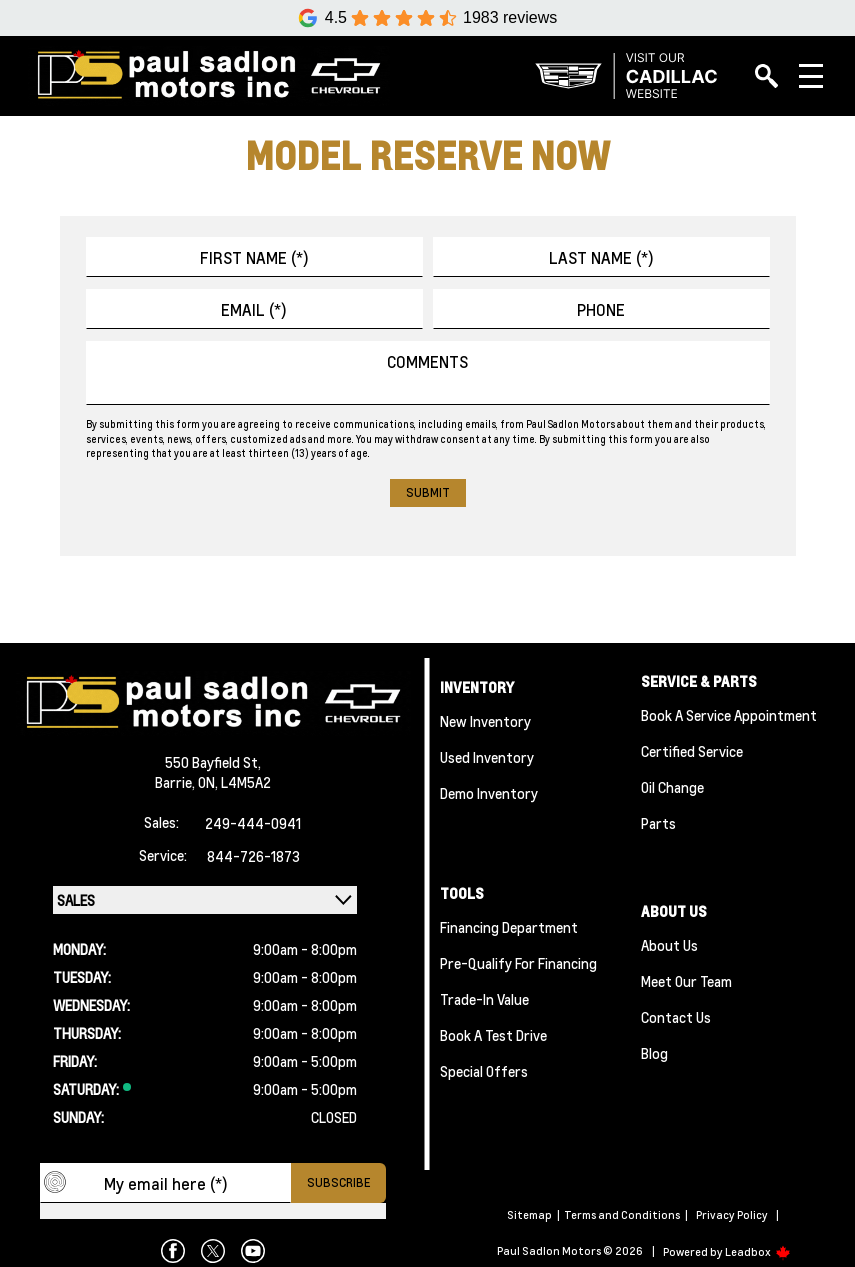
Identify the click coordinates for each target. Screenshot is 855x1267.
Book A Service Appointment (729, 715)
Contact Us (676, 1017)
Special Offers (484, 1071)
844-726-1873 (253, 856)
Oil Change (672, 787)
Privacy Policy (732, 1215)
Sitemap (529, 1215)
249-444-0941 (253, 823)
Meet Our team (686, 981)
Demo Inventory (489, 793)
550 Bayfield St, (213, 762)
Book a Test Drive (493, 1035)
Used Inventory (487, 757)
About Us (669, 945)
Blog (654, 1053)
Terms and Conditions (622, 1215)
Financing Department (509, 927)
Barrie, (176, 782)
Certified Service (692, 751)
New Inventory (485, 721)
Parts (658, 823)
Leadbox (758, 1252)
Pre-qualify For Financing (518, 963)
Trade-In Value (484, 999)
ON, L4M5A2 (234, 782)
